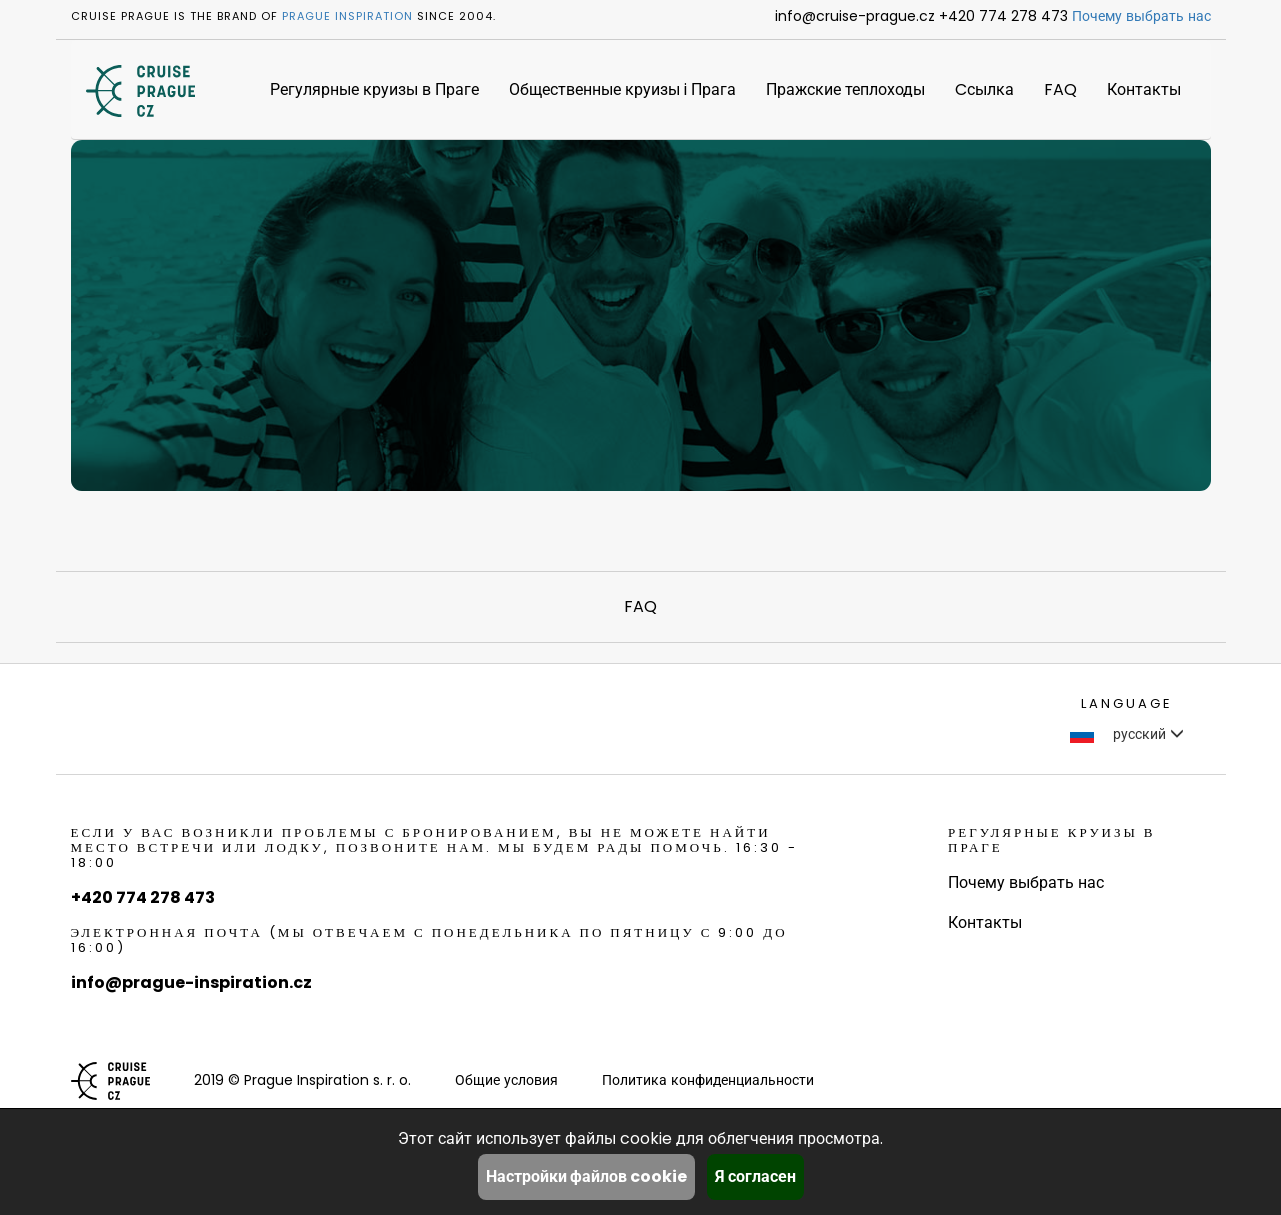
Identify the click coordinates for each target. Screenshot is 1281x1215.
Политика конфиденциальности (708, 1080)
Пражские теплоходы (845, 89)
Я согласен (755, 1176)
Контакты (1144, 89)
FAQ (1060, 89)
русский (1127, 734)
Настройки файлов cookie (586, 1176)
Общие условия (506, 1080)
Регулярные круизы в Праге (374, 89)
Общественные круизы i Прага (622, 89)
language (1127, 703)
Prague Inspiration (347, 16)
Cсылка (984, 89)
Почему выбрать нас (1141, 16)
